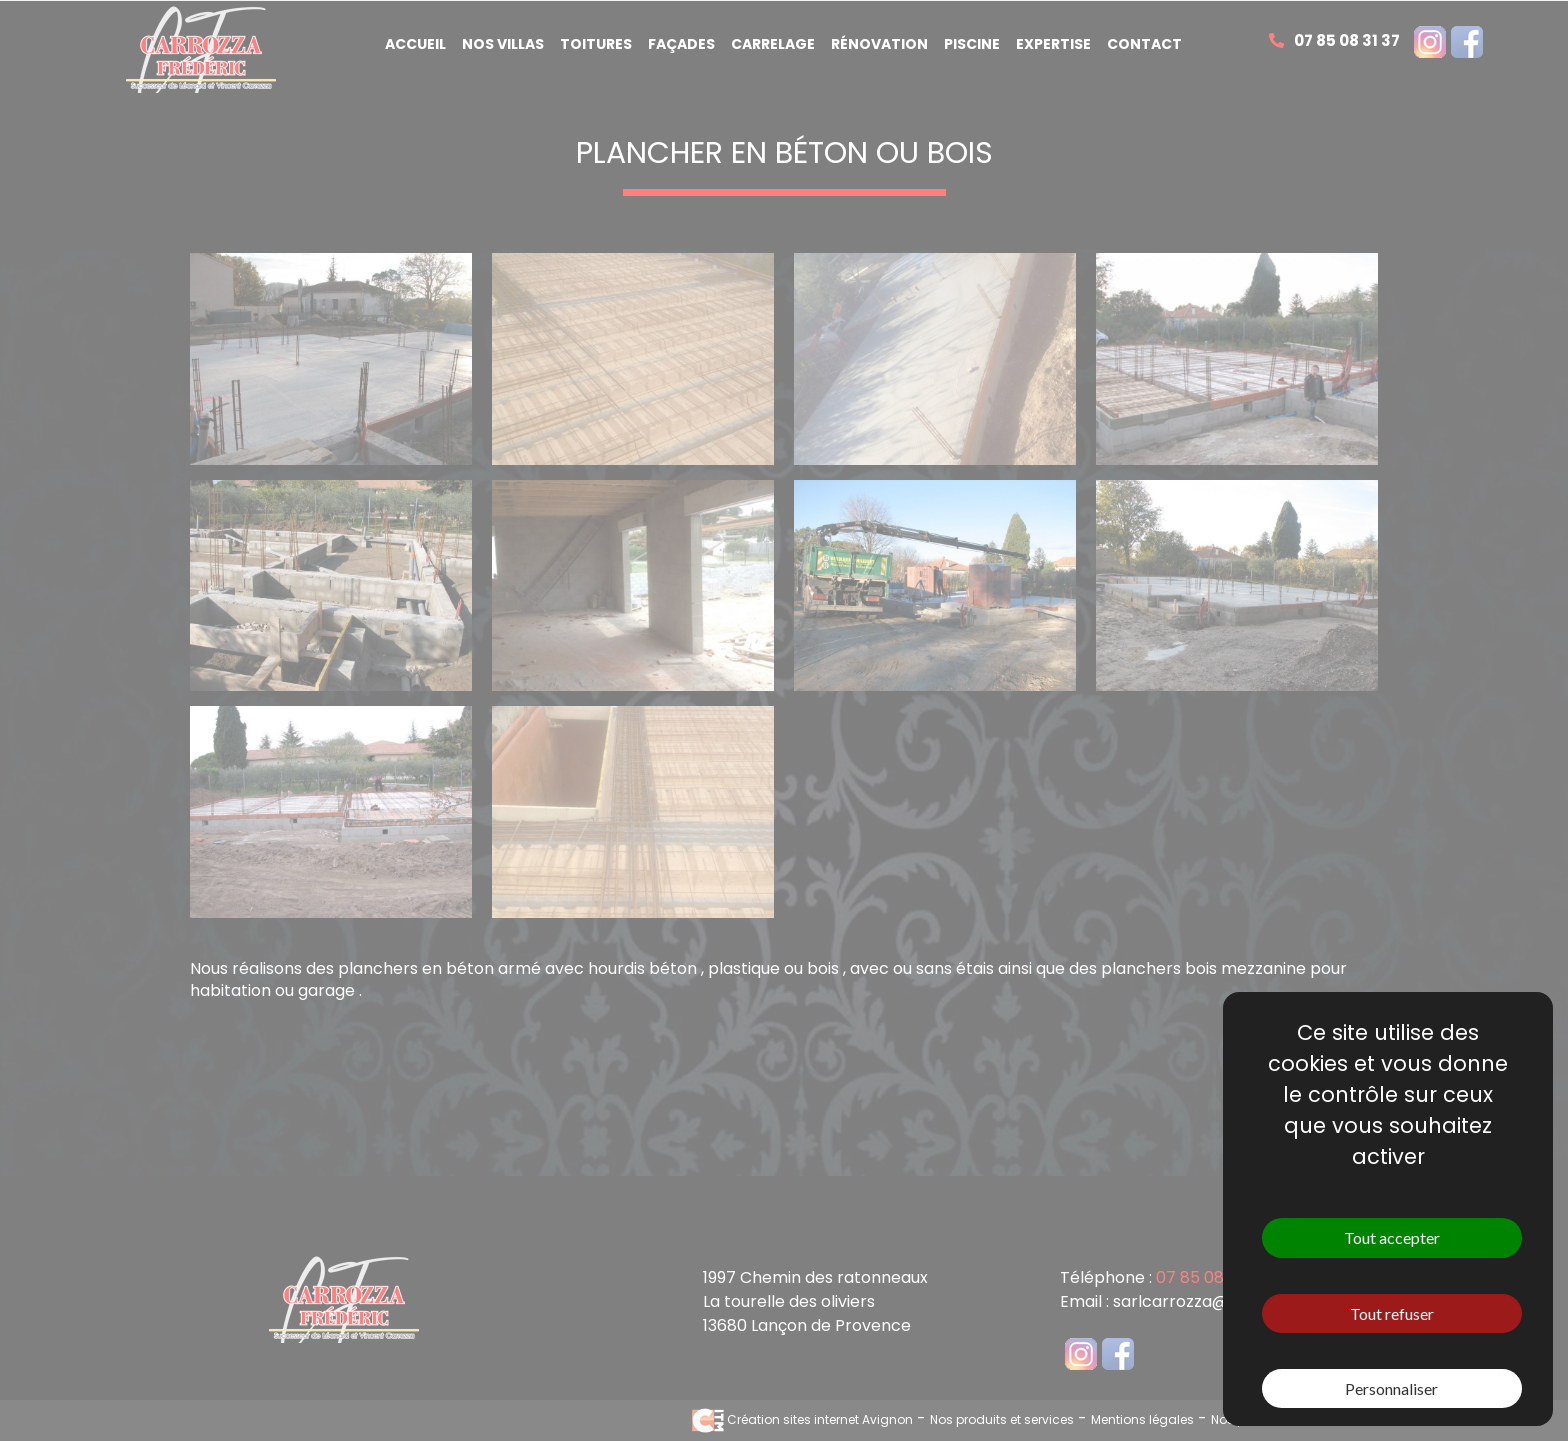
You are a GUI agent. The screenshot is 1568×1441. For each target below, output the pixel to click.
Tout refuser (1392, 1313)
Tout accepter (1392, 1237)
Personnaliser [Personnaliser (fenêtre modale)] (1391, 1388)
